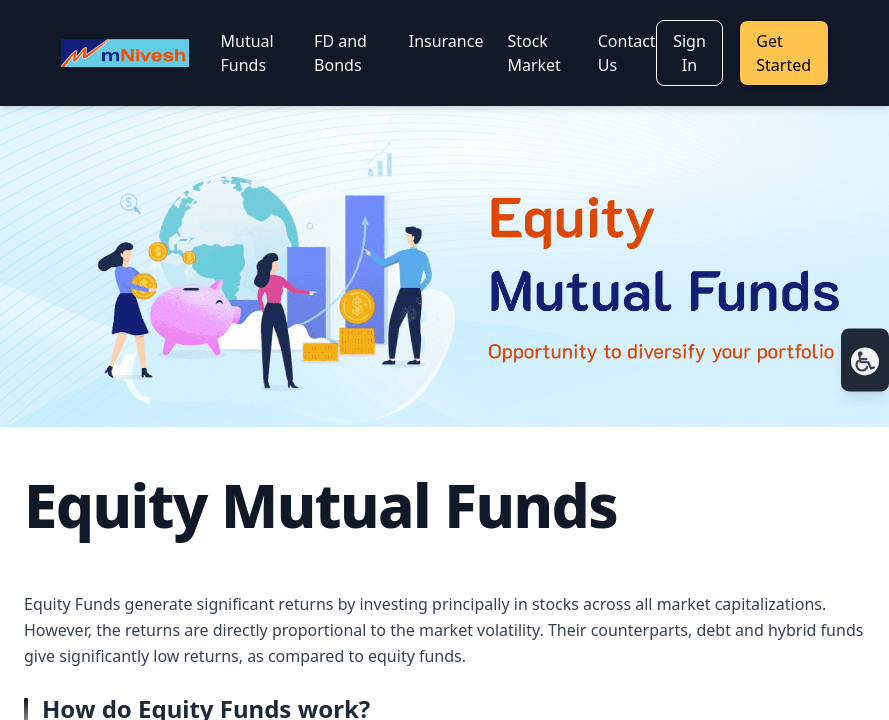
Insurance (446, 41)
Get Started (783, 53)
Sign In (689, 53)
